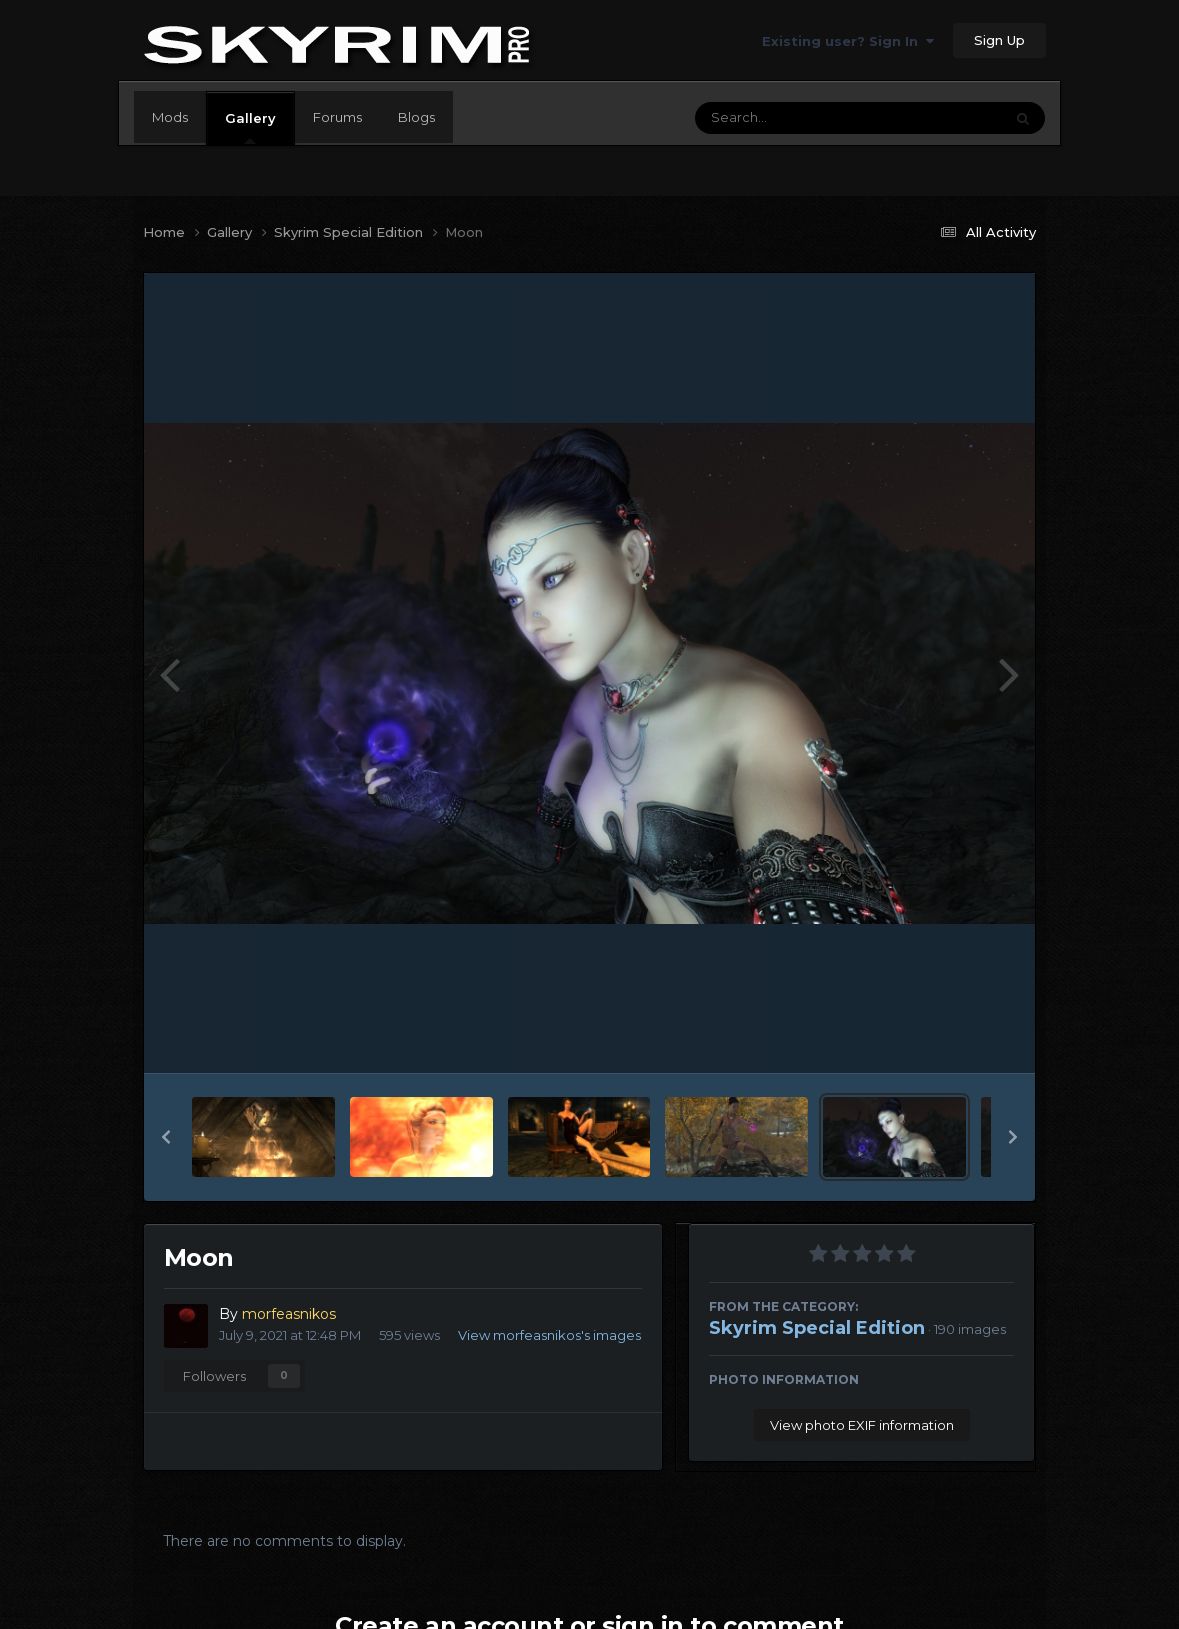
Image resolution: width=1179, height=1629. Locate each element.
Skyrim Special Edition (817, 1328)
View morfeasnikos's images (549, 1335)
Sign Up (999, 40)
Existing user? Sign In (848, 41)
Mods (170, 117)
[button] (166, 1137)
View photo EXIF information (862, 1425)
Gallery (250, 127)
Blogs (416, 117)
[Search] (794, 118)
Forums (337, 117)
